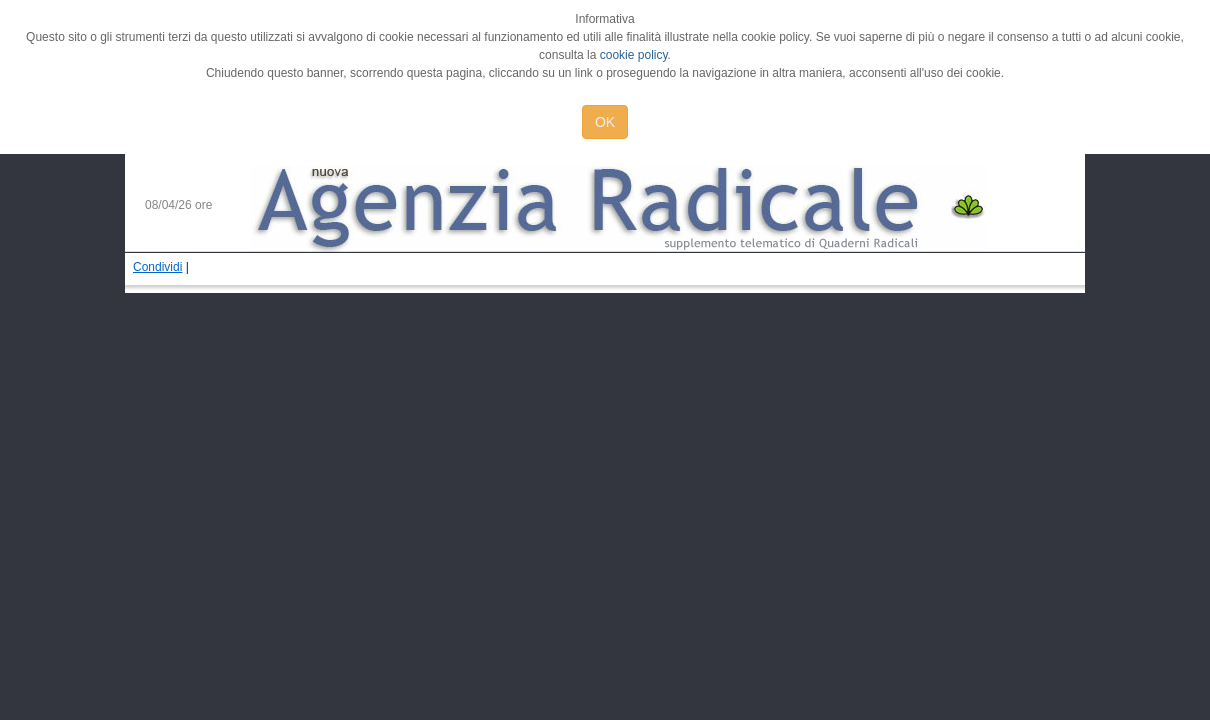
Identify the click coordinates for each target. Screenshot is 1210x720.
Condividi (157, 267)
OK (605, 122)
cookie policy (634, 55)
